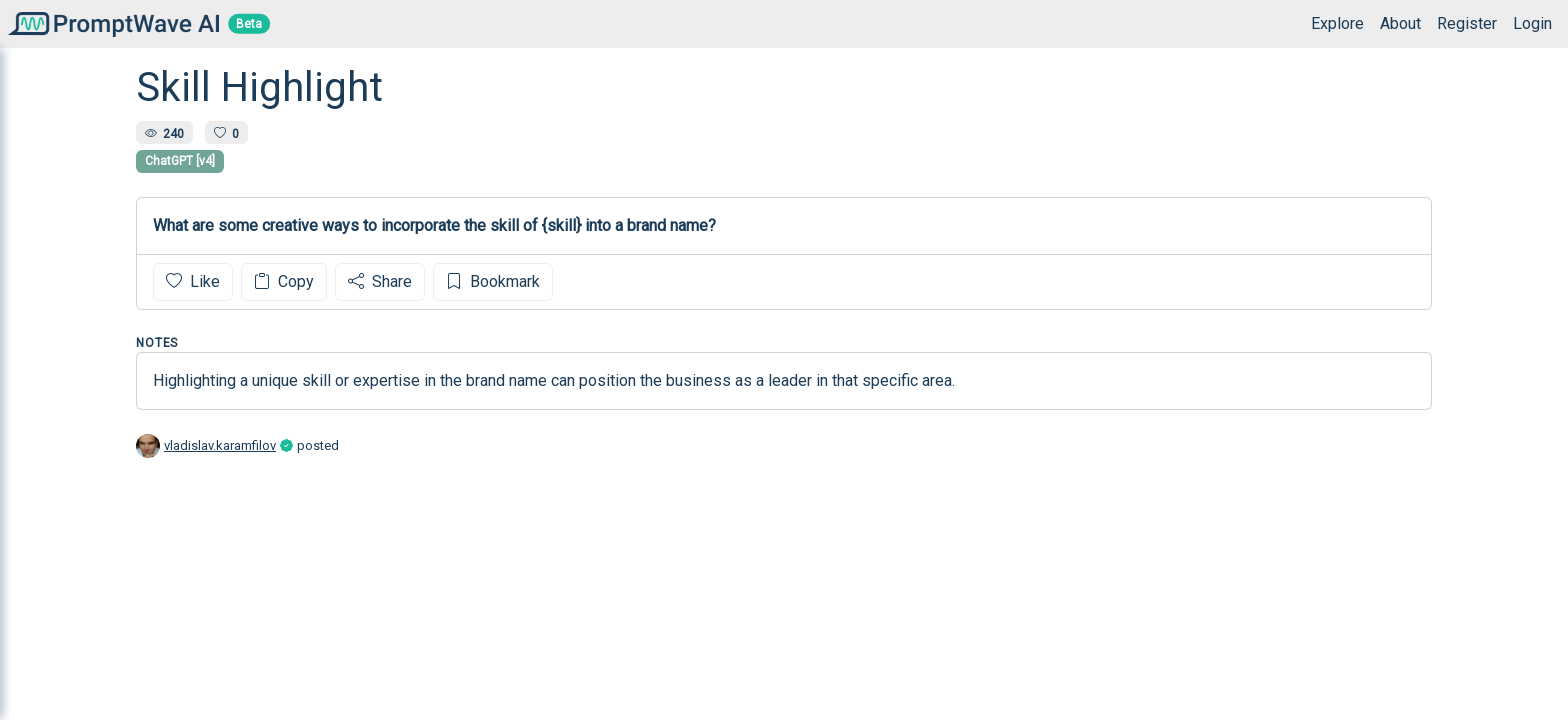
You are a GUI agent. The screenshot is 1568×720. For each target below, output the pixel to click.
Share (380, 281)
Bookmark (493, 281)
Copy (284, 281)
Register (1467, 23)
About (1400, 23)
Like (193, 281)
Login (1532, 23)
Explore (1337, 23)
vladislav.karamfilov (220, 445)
